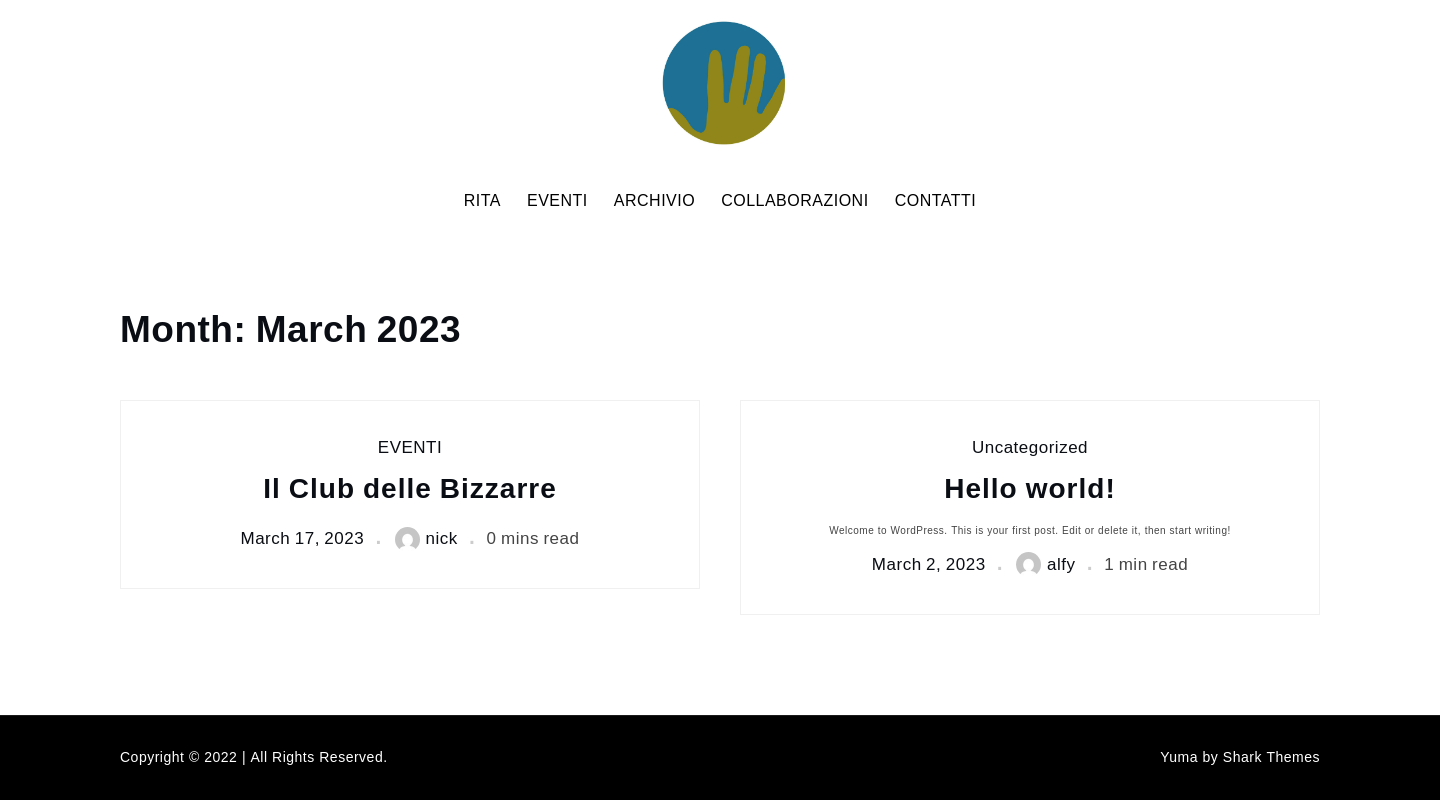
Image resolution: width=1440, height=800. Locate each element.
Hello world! (1029, 490)
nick (426, 539)
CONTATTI (936, 201)
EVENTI (557, 201)
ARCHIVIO (654, 201)
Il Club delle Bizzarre (410, 490)
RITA (482, 201)
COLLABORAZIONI (794, 201)
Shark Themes (1271, 757)
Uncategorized (1030, 448)
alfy (1045, 565)
